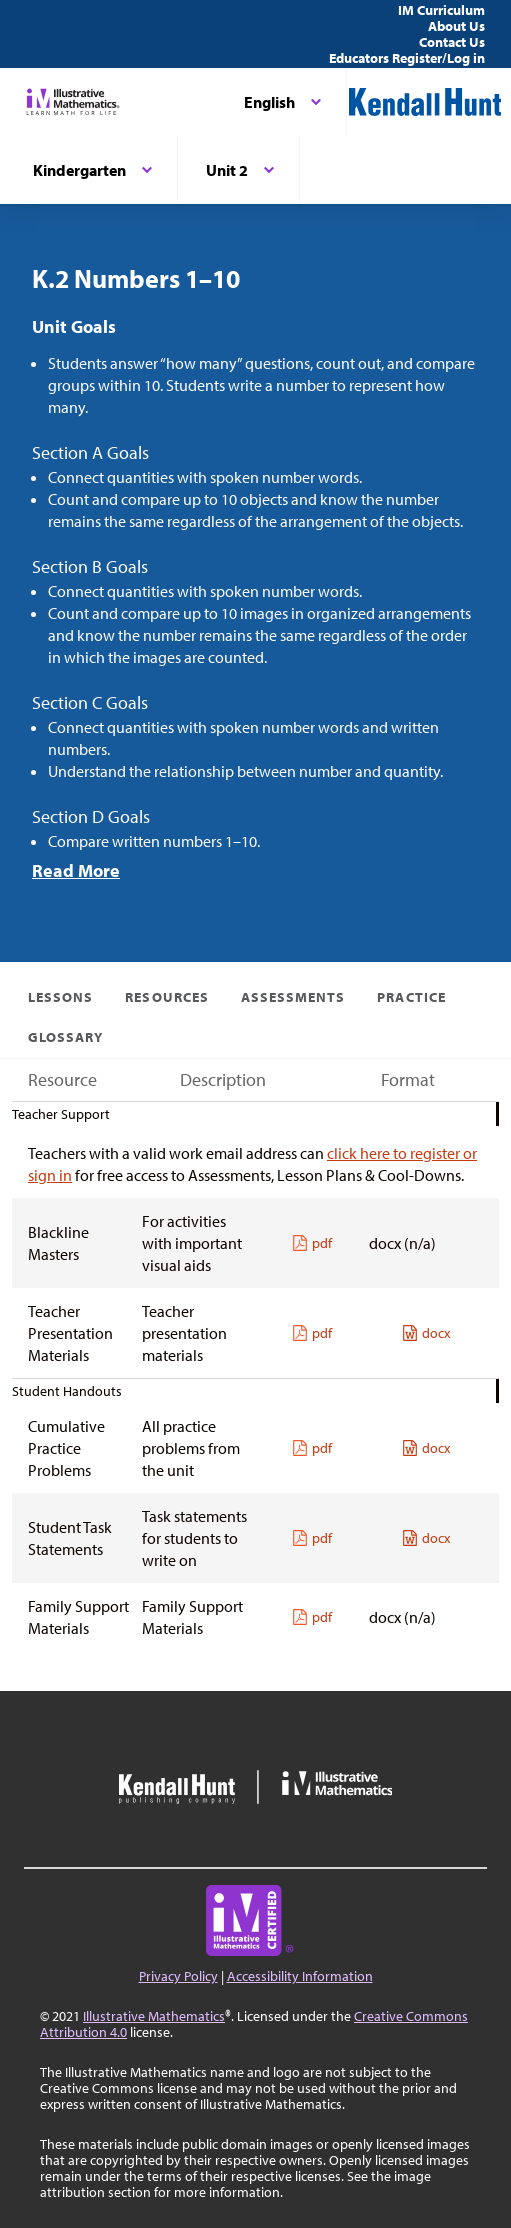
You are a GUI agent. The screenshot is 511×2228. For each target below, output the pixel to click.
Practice (411, 997)
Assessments (293, 997)
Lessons (60, 997)
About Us (456, 26)
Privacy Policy (178, 1976)
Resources (166, 997)
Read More (76, 870)
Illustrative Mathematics (154, 2016)
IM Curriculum (441, 10)
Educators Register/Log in (407, 58)
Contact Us (452, 42)
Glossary (65, 1037)
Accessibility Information (300, 1976)
